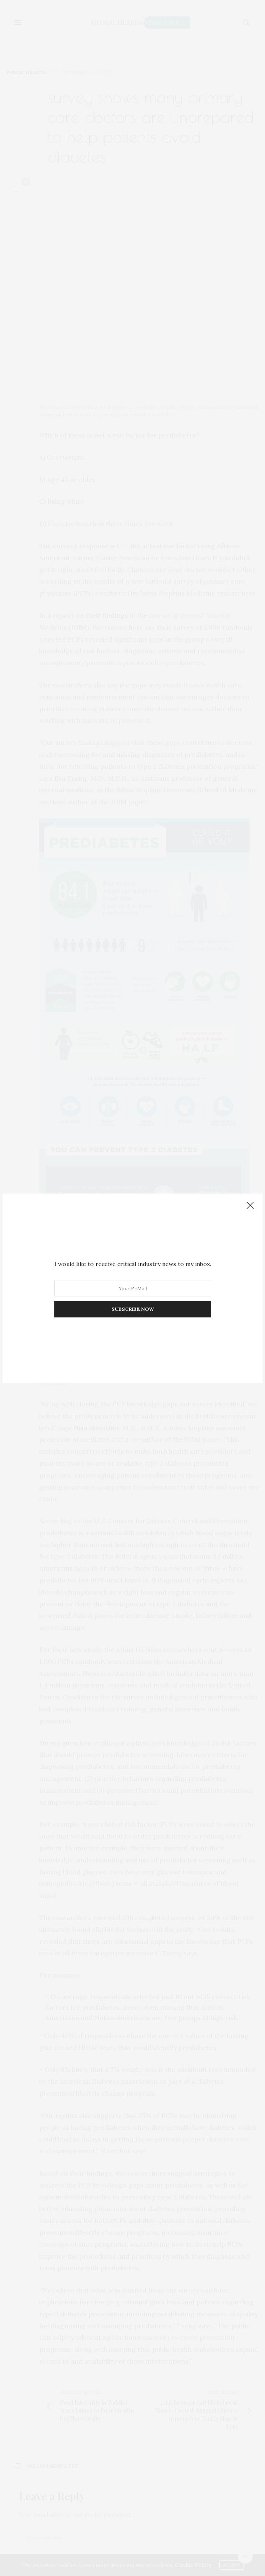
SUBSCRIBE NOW (133, 1309)
